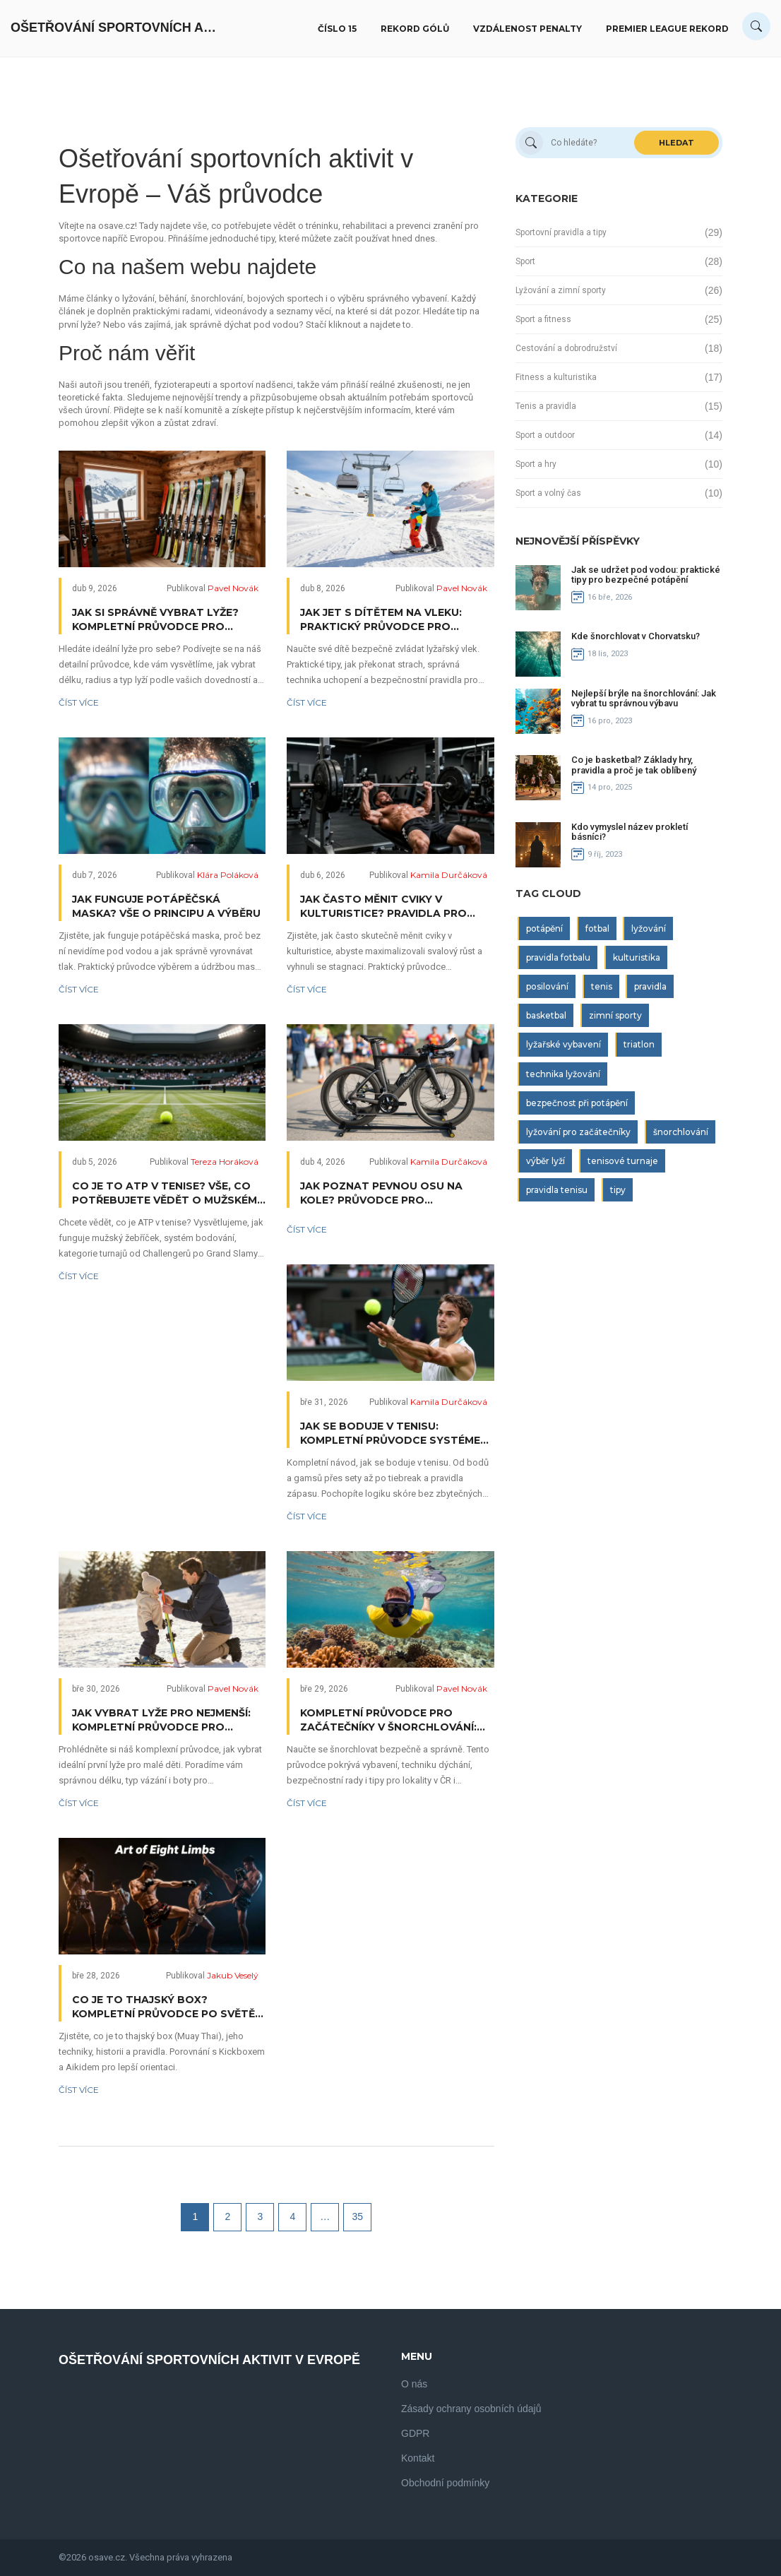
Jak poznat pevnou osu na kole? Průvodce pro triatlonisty (381, 1193)
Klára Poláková (227, 874)
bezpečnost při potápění (577, 1103)
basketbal (546, 1015)
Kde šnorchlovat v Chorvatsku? (635, 636)
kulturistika (636, 957)
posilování (547, 986)
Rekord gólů (415, 28)
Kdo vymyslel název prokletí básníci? (629, 831)
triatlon (639, 1044)
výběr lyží (545, 1161)
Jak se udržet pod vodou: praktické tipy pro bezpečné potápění (645, 574)
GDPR (415, 2433)
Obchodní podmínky (445, 2482)
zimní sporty (615, 1015)
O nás (414, 2384)
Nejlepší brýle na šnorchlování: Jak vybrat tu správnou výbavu (643, 698)
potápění (544, 928)
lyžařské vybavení (563, 1044)
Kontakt (417, 2458)
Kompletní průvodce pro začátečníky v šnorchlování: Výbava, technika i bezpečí (388, 1720)
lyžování (648, 928)
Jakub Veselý (232, 1975)
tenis (601, 986)
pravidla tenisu (557, 1190)
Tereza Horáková (224, 1161)
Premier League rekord (667, 28)
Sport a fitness (543, 319)
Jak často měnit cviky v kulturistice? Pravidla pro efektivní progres (383, 906)
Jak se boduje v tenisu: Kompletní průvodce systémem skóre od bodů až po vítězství (394, 1433)
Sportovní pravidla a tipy (561, 232)
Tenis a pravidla (545, 406)
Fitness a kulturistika (556, 377)
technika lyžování (563, 1074)
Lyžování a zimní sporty (560, 290)
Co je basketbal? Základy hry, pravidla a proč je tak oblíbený (633, 764)
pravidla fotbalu (558, 957)
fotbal (597, 928)
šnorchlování (680, 1132)
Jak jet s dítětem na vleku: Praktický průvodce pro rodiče (381, 620)
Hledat (676, 143)
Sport (525, 261)
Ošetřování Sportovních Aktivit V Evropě (116, 27)
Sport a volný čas (548, 493)
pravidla (650, 986)
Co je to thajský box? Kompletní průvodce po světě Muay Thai (163, 2007)
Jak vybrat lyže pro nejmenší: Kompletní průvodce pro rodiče (161, 1720)
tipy (618, 1190)
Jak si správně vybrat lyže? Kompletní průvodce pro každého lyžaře (155, 620)
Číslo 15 (337, 28)
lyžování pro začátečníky (578, 1132)
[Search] (756, 26)
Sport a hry (535, 464)
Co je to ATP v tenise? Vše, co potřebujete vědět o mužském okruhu (164, 1193)
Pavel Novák (233, 588)
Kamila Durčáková (448, 874)
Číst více (79, 702)
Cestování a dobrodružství (566, 348)
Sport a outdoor (545, 435)
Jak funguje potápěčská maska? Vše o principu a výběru (166, 906)
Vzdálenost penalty (527, 28)
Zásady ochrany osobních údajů (471, 2408)
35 (358, 2216)
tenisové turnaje (623, 1161)
